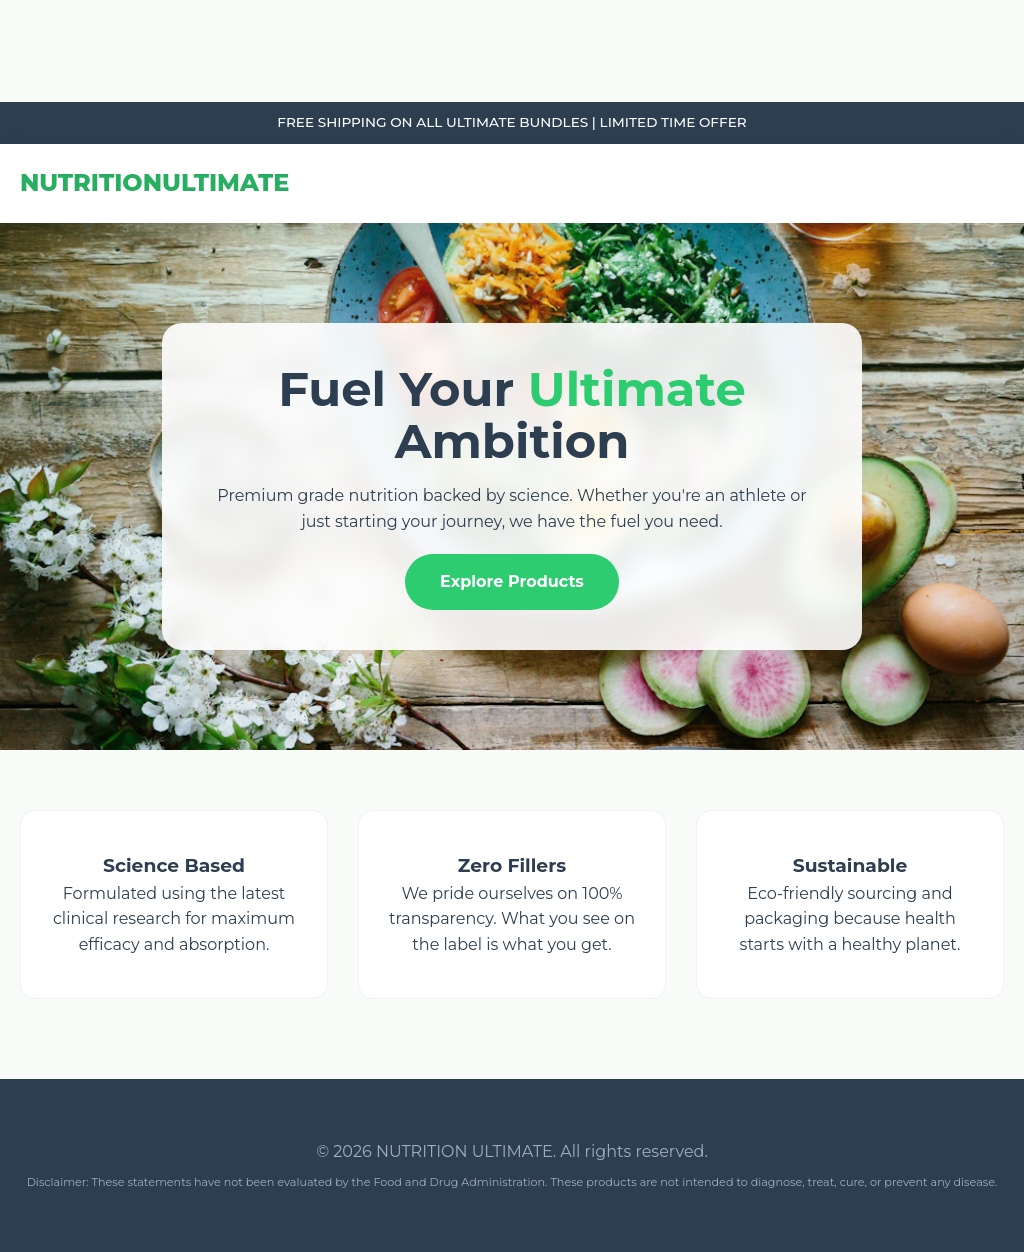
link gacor (3, 0)
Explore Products (512, 581)
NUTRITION (154, 182)
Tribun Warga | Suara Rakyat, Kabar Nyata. (14, 0)
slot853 (2, 102)
